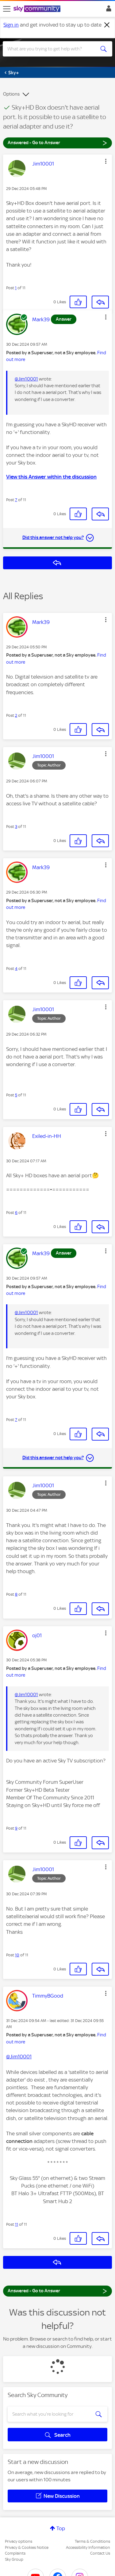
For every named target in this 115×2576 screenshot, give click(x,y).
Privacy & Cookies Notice (26, 2547)
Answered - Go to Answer (57, 142)
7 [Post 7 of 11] (16, 499)
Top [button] (60, 2528)
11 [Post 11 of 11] (16, 2224)
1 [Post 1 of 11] (16, 288)
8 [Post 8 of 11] (16, 1594)
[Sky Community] (37, 9)
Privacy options (18, 2541)
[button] (106, 161)
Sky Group (14, 2559)
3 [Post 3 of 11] (16, 826)
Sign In (107, 10)
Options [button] (11, 94)
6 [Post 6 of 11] (16, 1212)
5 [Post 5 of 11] (16, 1095)
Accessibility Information (88, 2547)
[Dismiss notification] (107, 25)
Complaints (15, 2553)
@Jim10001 (26, 379)
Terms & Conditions (92, 2541)
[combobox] (52, 48)
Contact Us (100, 2553)
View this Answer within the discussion (51, 477)
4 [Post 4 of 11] (16, 968)
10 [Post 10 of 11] (17, 1955)
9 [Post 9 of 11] (16, 1828)
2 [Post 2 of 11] (16, 715)
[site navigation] (6, 9)
